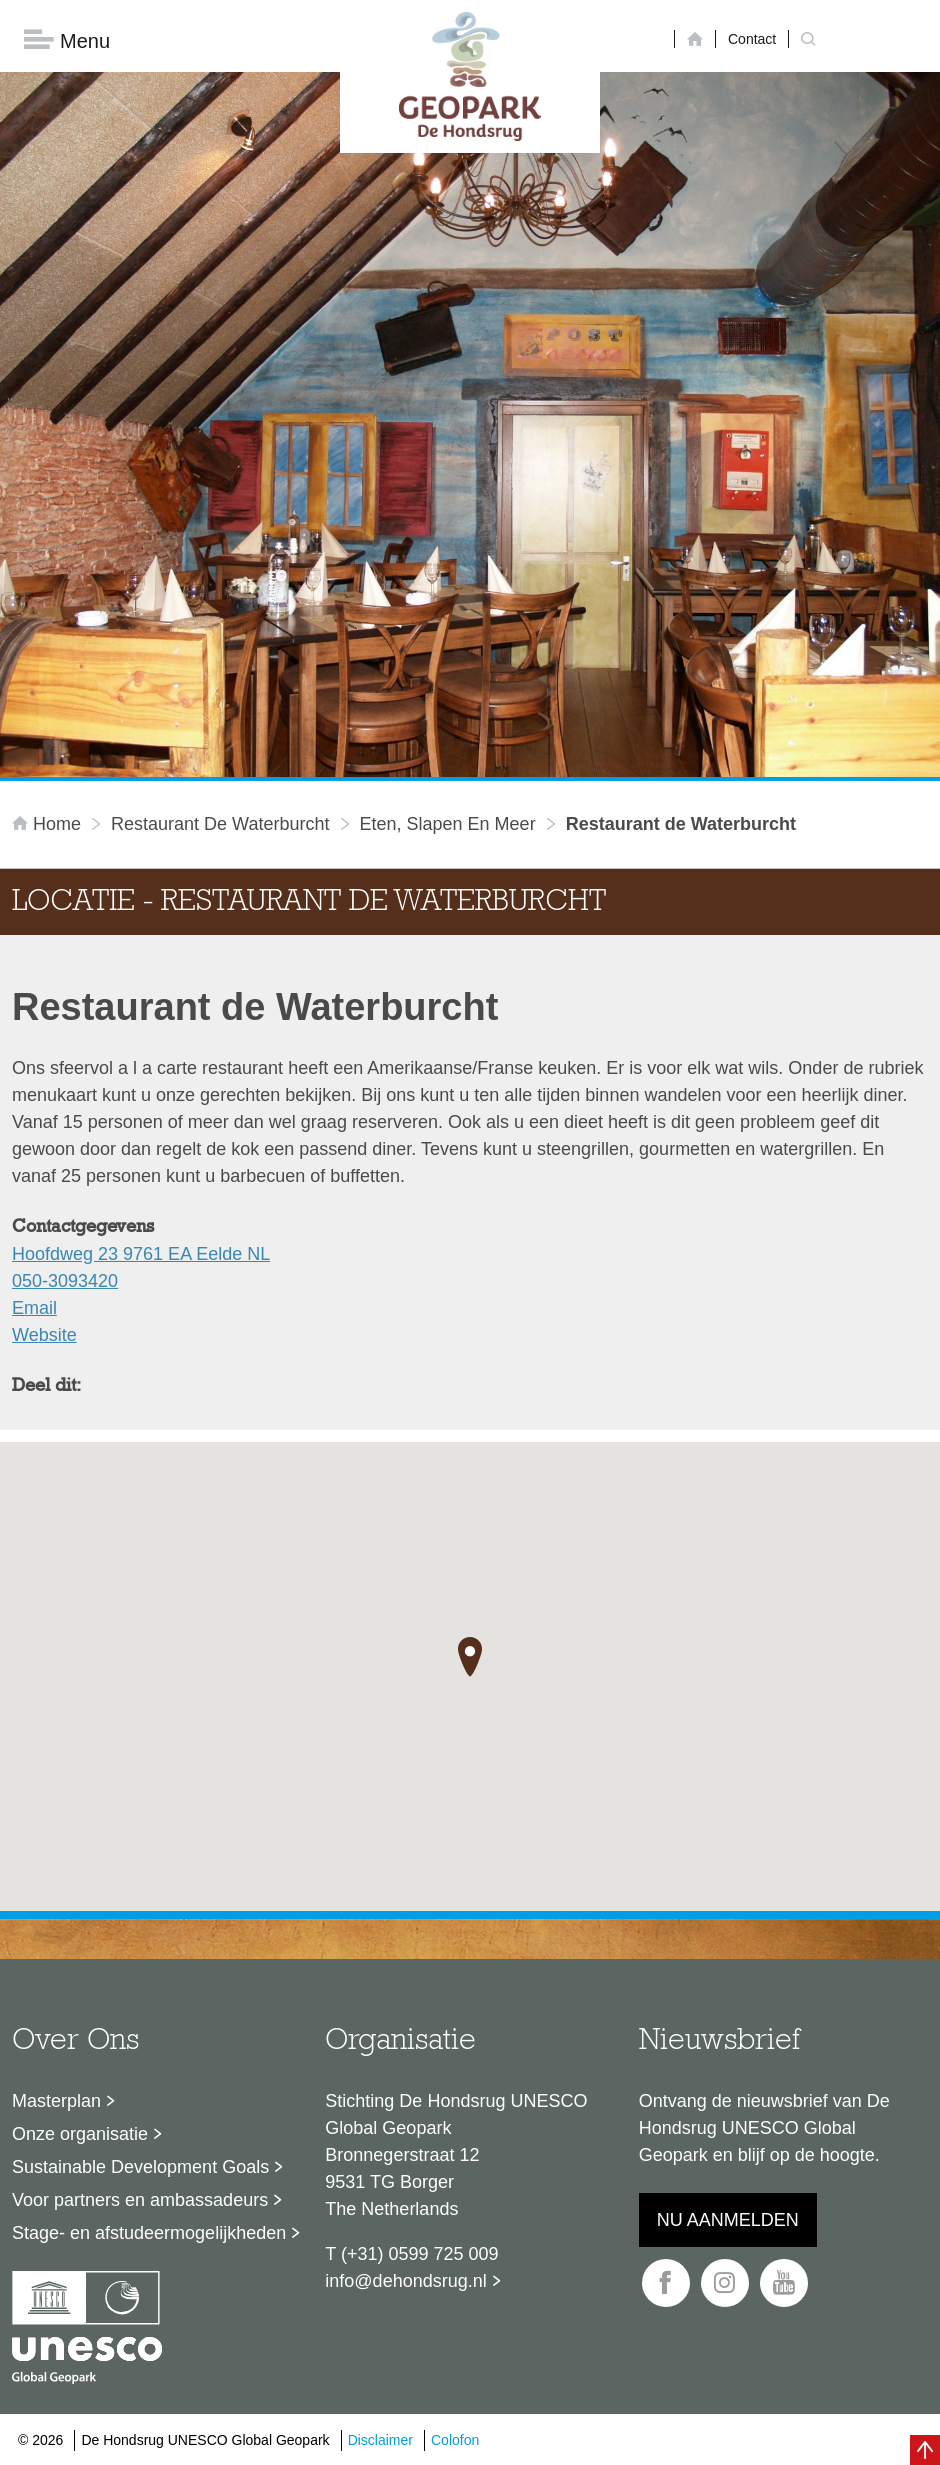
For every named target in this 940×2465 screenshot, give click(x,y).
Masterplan (56, 2101)
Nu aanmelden (728, 2220)
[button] (470, 1657)
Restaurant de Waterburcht (220, 824)
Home (49, 824)
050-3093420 (65, 1281)
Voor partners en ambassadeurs (140, 2200)
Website (44, 1335)
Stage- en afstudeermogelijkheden (149, 2233)
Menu (67, 40)
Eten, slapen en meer (448, 824)
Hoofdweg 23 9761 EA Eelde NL (141, 1254)
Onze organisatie (80, 2134)
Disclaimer (380, 2440)
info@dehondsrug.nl (405, 2281)
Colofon (455, 2440)
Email (34, 1308)
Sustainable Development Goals (140, 2167)
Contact (752, 39)
